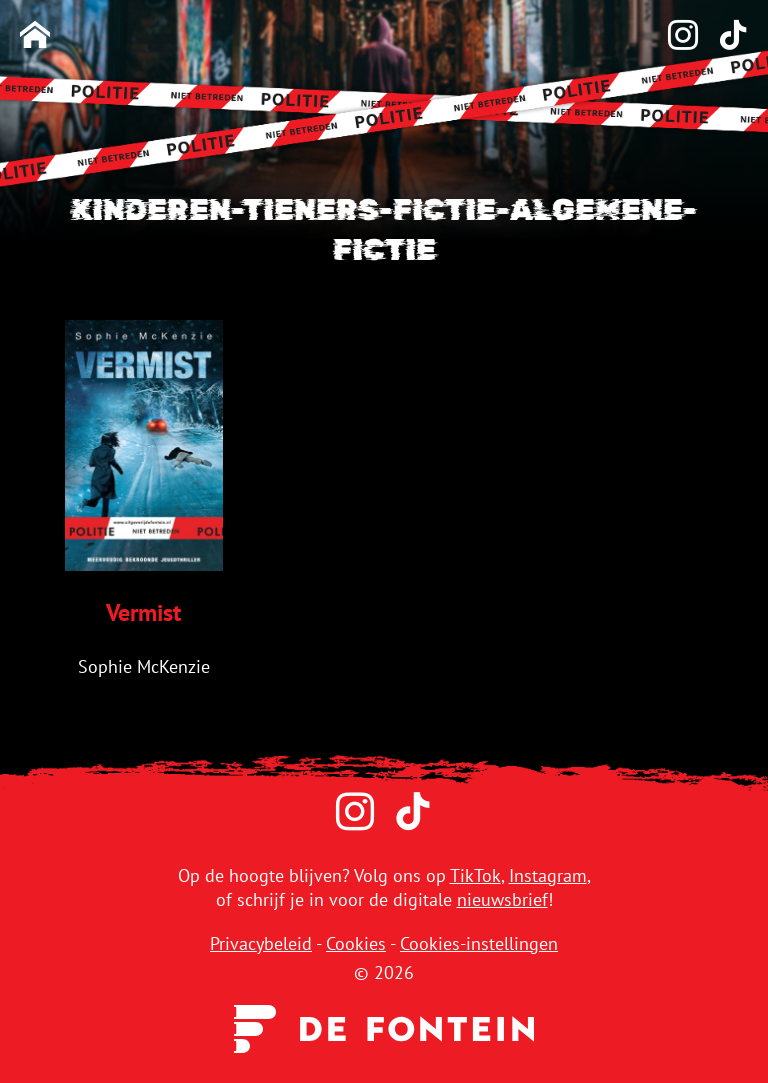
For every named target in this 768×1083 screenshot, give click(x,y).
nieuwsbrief (502, 899)
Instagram (548, 875)
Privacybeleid (261, 943)
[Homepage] (35, 36)
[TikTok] (723, 36)
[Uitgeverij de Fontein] (384, 1026)
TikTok (475, 875)
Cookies (356, 943)
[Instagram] (673, 36)
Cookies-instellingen (479, 943)
